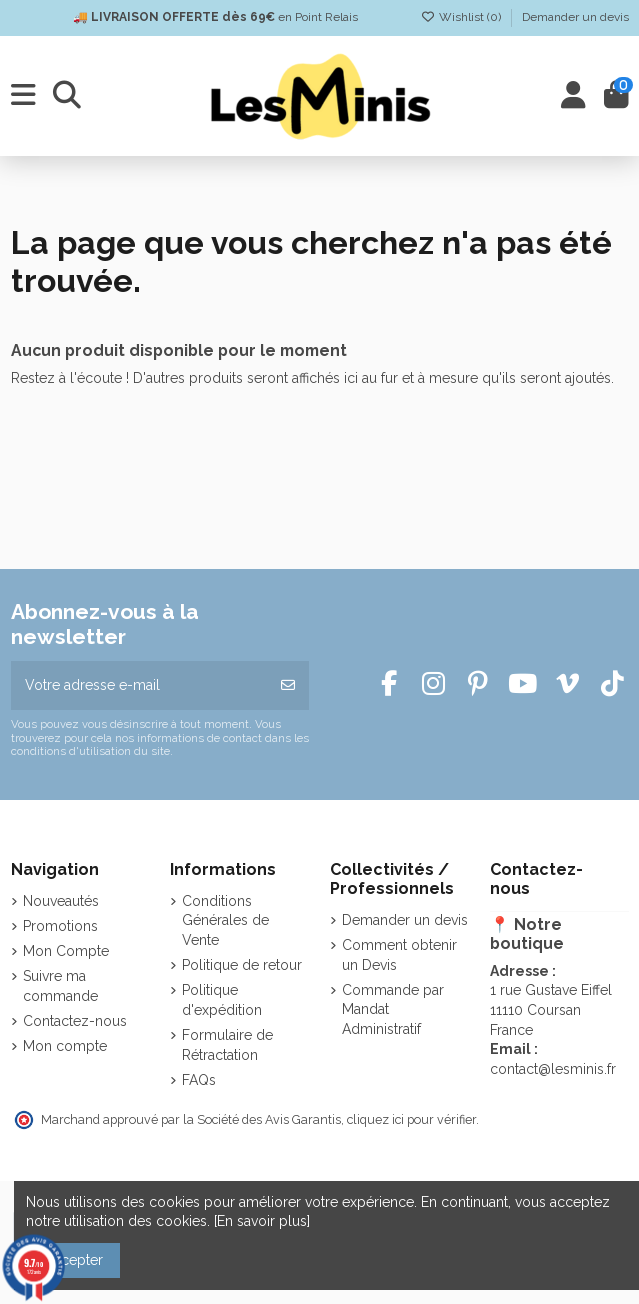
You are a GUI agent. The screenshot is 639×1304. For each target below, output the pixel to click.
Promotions (60, 926)
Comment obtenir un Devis (399, 955)
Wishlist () (462, 17)
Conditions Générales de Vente (225, 920)
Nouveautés (61, 901)
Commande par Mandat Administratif (393, 1009)
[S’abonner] (288, 685)
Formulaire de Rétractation (227, 1045)
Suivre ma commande (60, 986)
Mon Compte (66, 951)
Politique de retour (242, 965)
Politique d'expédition (222, 1000)
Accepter (73, 1260)
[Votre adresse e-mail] (140, 685)
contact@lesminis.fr (553, 1069)
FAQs (199, 1080)
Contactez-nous (75, 1021)
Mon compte (65, 1046)
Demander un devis (575, 17)
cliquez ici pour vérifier (411, 1119)
